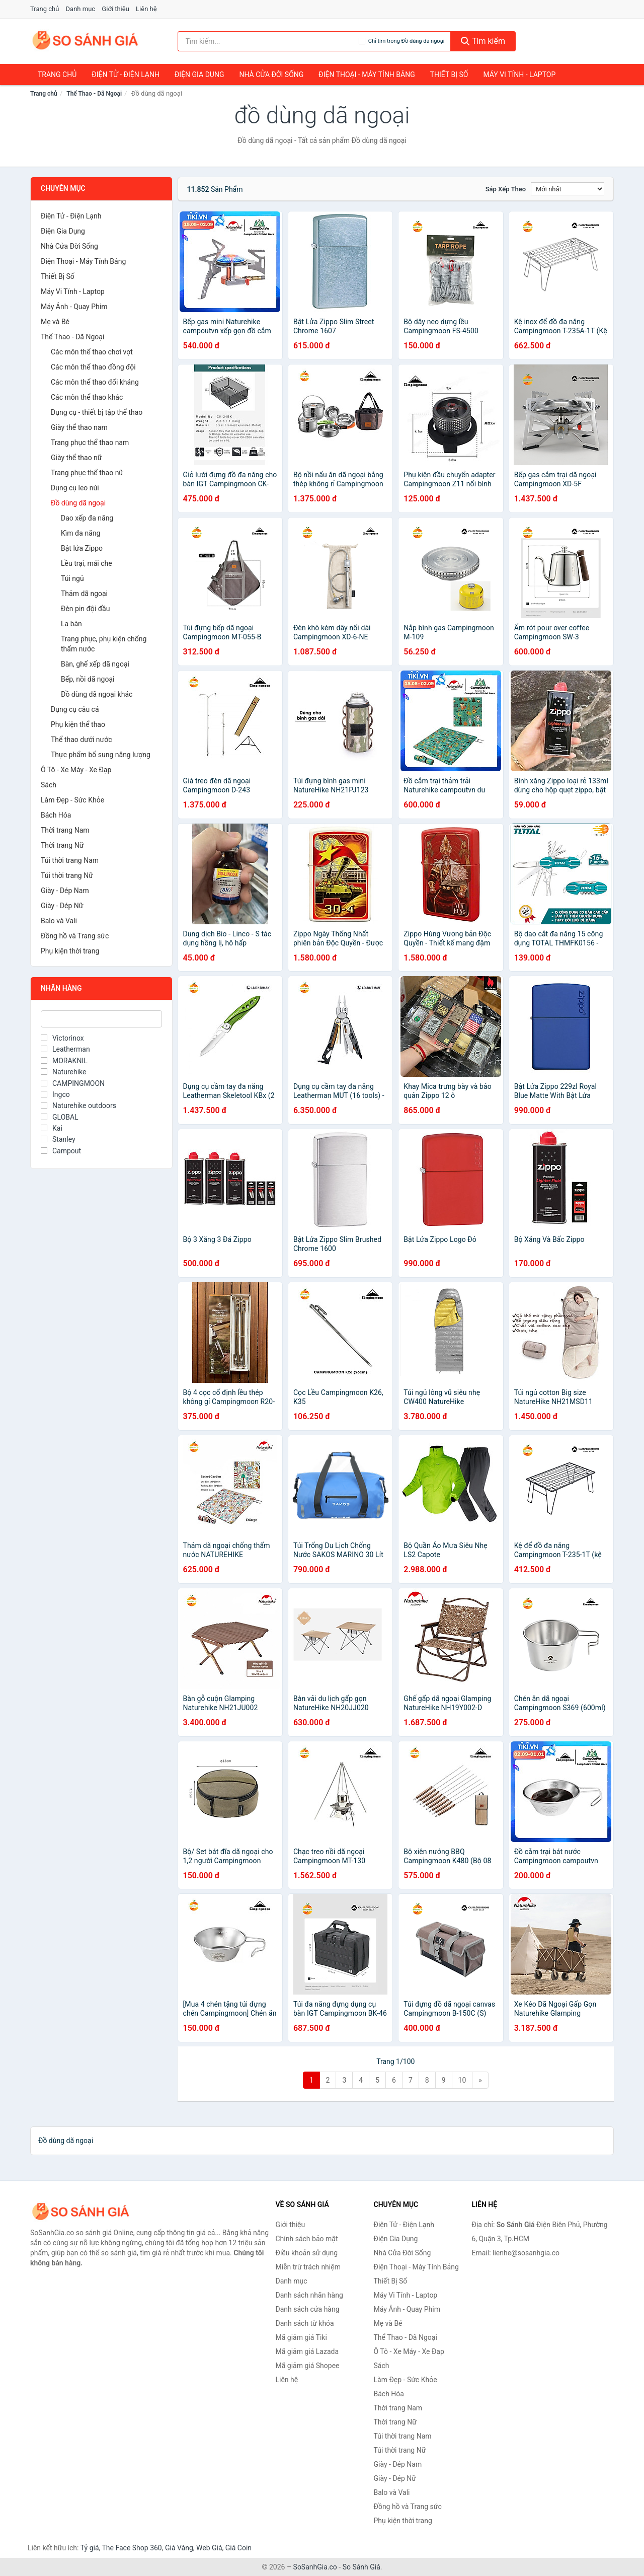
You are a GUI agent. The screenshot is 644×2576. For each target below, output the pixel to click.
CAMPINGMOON (73, 1083)
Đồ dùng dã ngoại (78, 503)
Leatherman (65, 1049)
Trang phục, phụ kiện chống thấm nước (103, 644)
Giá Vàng (179, 2548)
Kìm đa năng (80, 533)
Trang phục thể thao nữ (87, 473)
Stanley (58, 1139)
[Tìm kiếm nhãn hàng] (268, 41)
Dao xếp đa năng (87, 518)
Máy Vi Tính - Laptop (519, 74)
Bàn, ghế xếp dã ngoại (95, 664)
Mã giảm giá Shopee (308, 2366)
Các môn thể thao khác (87, 397)
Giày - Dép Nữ (62, 906)
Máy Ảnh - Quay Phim (74, 307)
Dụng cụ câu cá (75, 709)
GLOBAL (59, 1117)
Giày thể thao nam (79, 427)
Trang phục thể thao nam (90, 442)
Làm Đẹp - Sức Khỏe (72, 800)
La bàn (71, 624)
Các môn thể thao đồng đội (93, 367)
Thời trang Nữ (62, 845)
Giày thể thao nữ (76, 458)
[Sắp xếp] (567, 188)
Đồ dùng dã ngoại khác (96, 694)
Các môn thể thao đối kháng (95, 382)
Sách (48, 785)
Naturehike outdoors (78, 1105)
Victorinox (62, 1038)
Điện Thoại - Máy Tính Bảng (366, 74)
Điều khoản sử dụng (307, 2253)
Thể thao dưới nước (81, 739)
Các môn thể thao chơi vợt (92, 352)
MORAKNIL (64, 1061)
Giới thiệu (115, 9)
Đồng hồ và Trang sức (75, 936)
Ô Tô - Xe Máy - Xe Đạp (76, 770)
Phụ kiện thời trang (70, 951)
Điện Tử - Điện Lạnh (125, 74)
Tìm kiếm (483, 41)
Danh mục (81, 9)
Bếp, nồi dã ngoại (87, 679)
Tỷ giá (89, 2548)
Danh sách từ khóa (305, 2323)
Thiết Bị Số (449, 74)
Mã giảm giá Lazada (307, 2351)
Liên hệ (146, 9)
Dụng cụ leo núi (75, 488)
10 (462, 2080)
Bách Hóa (56, 815)
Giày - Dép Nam (65, 891)
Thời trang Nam (65, 830)
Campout (61, 1151)
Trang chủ (44, 9)
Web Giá (209, 2548)
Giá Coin (238, 2548)
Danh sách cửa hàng (308, 2309)
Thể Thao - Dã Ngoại (94, 93)
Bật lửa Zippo (82, 548)
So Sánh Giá (361, 2567)
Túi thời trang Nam (70, 860)
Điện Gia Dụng (199, 74)
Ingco (55, 1094)
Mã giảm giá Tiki (301, 2337)
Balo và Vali (59, 921)
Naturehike (63, 1072)
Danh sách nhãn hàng (309, 2295)
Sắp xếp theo (506, 189)
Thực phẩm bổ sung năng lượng (100, 755)
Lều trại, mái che (86, 563)
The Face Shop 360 (132, 2548)
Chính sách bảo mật (307, 2239)
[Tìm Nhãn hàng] (101, 1018)
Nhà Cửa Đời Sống (271, 74)
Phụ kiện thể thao (78, 724)
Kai (51, 1128)
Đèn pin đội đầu (85, 609)
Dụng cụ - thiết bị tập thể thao (96, 412)
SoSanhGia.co (315, 2567)
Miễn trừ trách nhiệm (308, 2267)
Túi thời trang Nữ (67, 875)
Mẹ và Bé (55, 322)
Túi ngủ (72, 578)
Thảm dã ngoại (84, 594)
